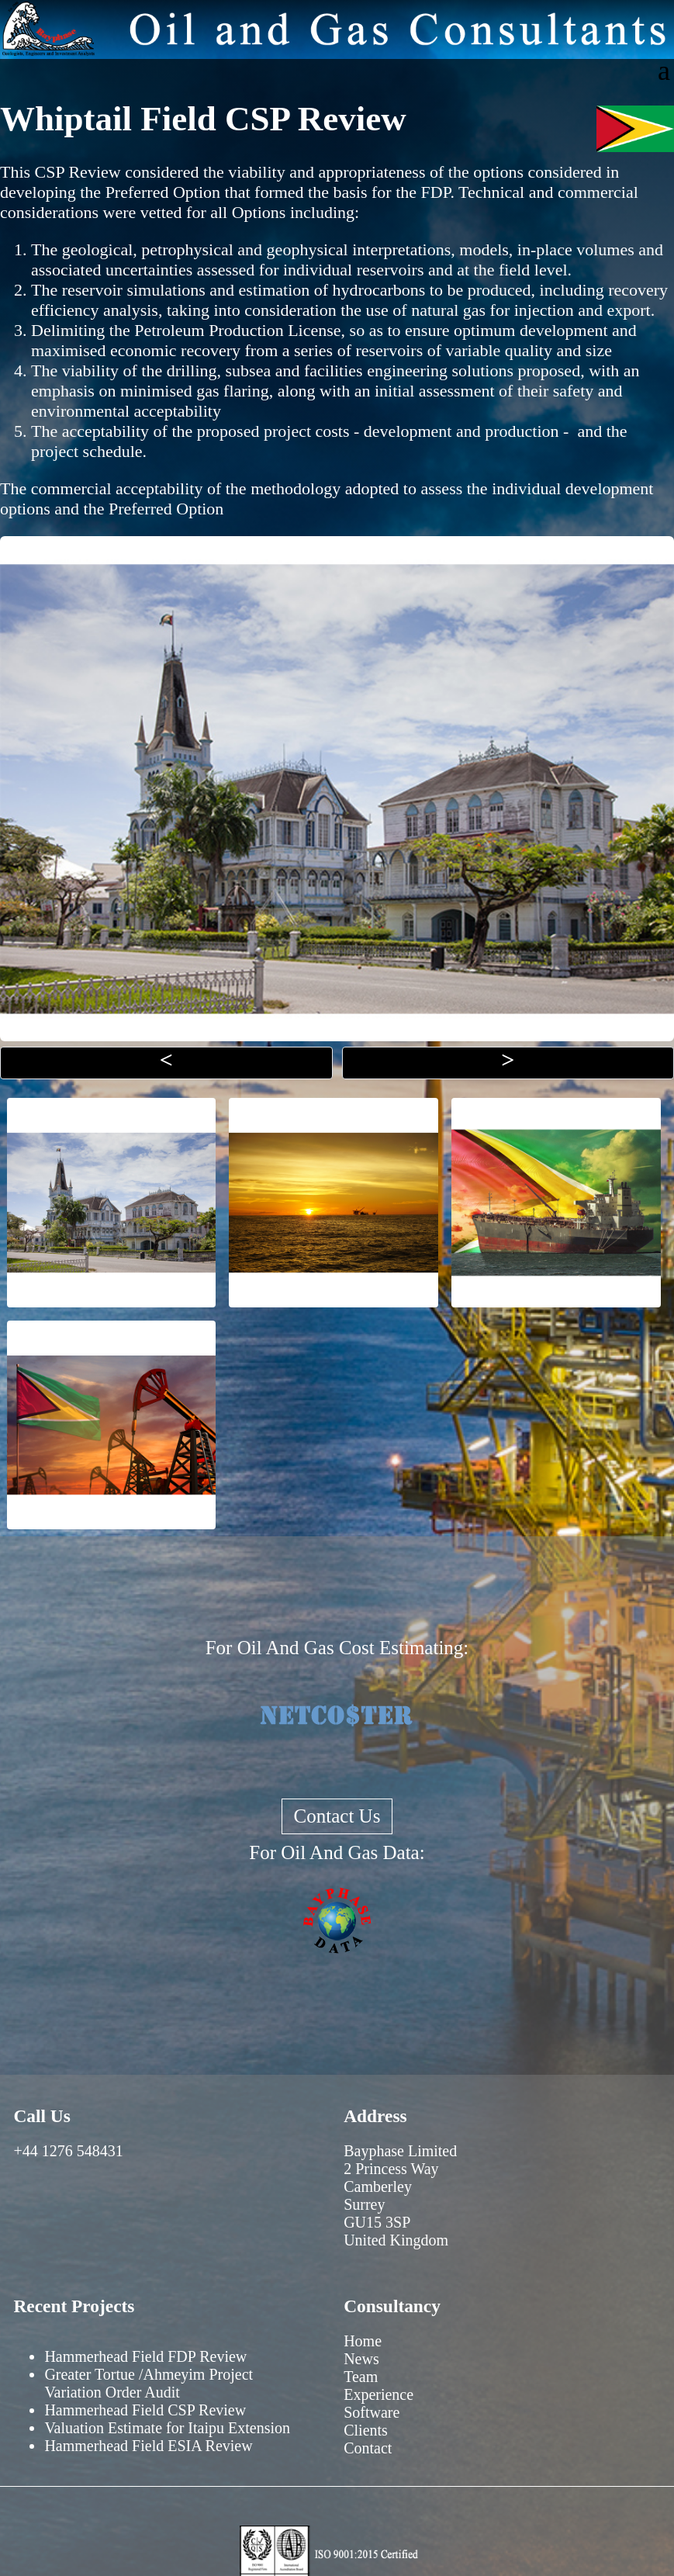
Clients (366, 2430)
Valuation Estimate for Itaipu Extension (167, 2427)
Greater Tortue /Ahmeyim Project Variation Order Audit (148, 2383)
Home (363, 2340)
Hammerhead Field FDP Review (145, 2356)
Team (361, 2376)
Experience (378, 2394)
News (361, 2358)
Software (371, 2412)
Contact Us (337, 1816)
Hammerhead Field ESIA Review (148, 2445)
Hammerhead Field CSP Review (145, 2409)
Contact (368, 2448)
